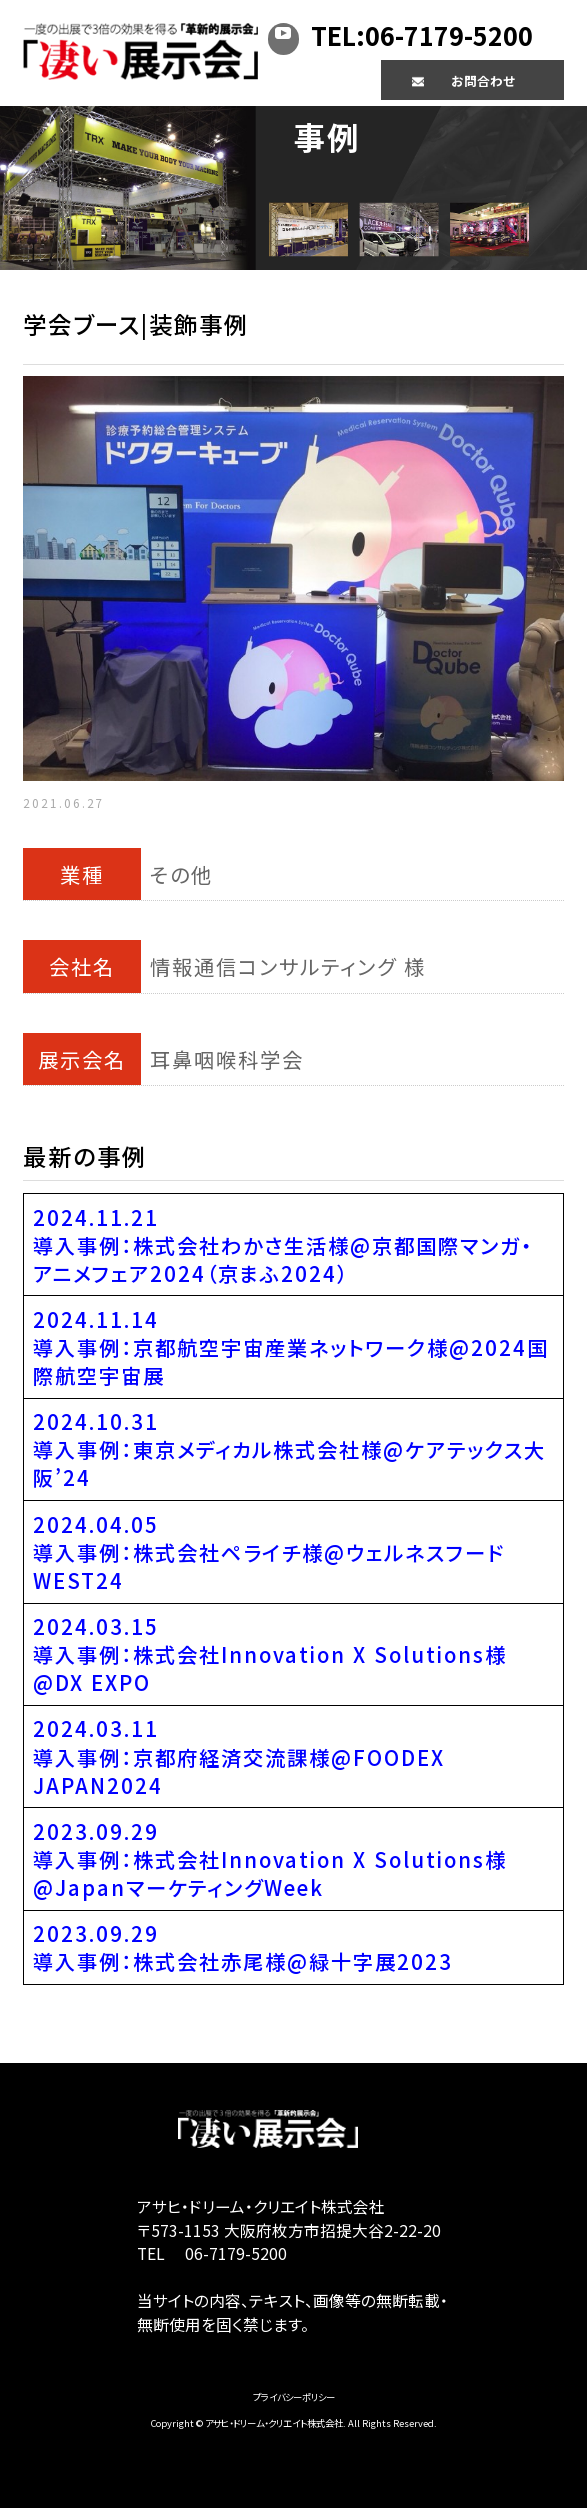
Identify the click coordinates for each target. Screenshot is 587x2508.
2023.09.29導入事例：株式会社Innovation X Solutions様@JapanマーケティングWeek (270, 1859)
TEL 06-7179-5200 (212, 2253)
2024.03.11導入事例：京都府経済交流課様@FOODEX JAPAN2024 (239, 1756)
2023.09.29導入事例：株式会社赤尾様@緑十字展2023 (243, 1947)
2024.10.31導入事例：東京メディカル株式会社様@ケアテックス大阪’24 (289, 1449)
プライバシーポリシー (294, 2397)
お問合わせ (483, 80)
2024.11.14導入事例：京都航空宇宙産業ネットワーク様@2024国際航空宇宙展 (291, 1347)
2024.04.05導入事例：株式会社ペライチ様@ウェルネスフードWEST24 (269, 1552)
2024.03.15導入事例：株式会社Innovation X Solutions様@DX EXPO (270, 1654)
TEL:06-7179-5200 (422, 35)
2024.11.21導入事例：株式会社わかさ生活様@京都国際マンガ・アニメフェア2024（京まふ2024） (283, 1245)
